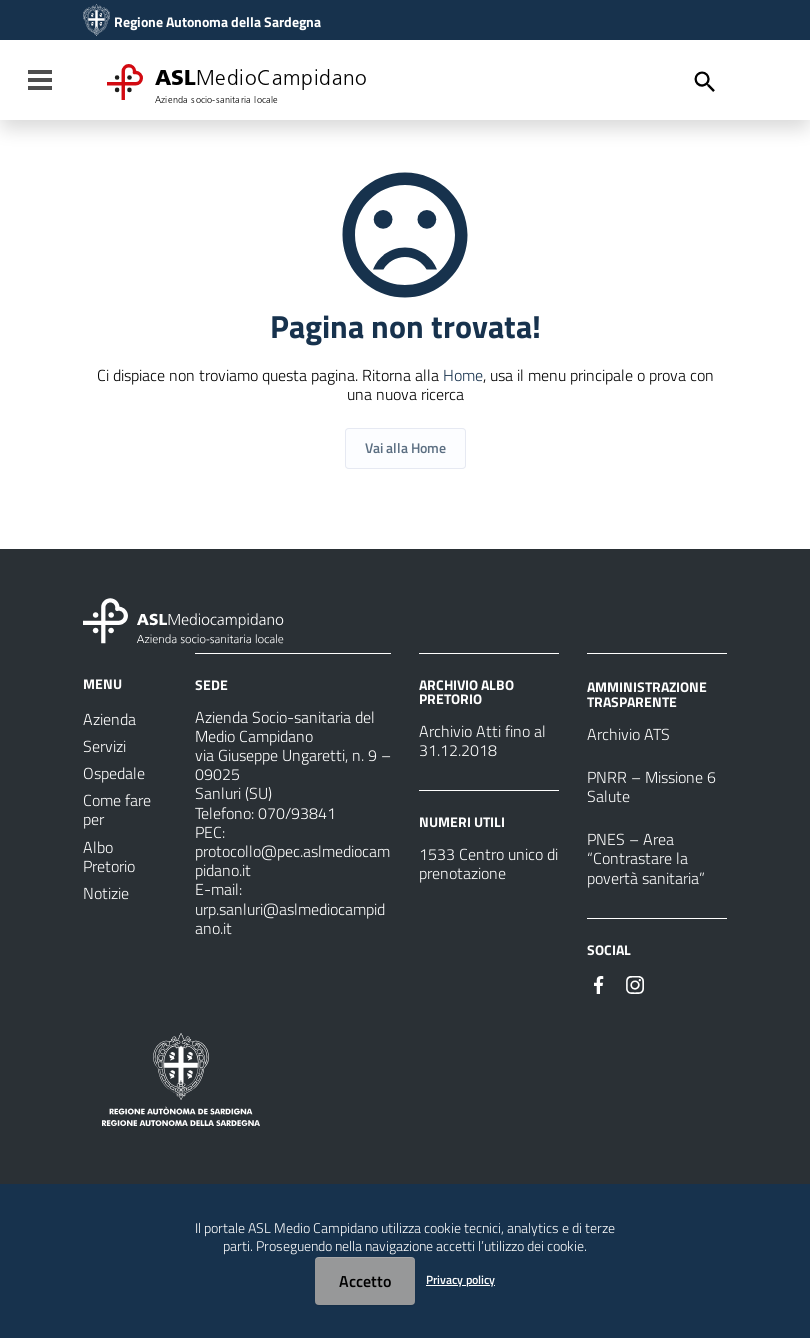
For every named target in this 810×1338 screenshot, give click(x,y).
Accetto (365, 1281)
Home (463, 375)
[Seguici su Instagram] (635, 983)
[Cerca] (705, 82)
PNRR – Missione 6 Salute (651, 786)
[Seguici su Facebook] (599, 983)
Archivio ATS (628, 734)
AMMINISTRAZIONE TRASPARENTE (647, 693)
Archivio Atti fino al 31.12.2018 (482, 740)
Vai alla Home (405, 447)
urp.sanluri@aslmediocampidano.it (290, 918)
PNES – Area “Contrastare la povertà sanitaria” (646, 858)
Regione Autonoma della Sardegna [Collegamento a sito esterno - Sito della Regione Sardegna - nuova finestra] (217, 22)
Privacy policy (460, 1279)
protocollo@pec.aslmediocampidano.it (292, 860)
